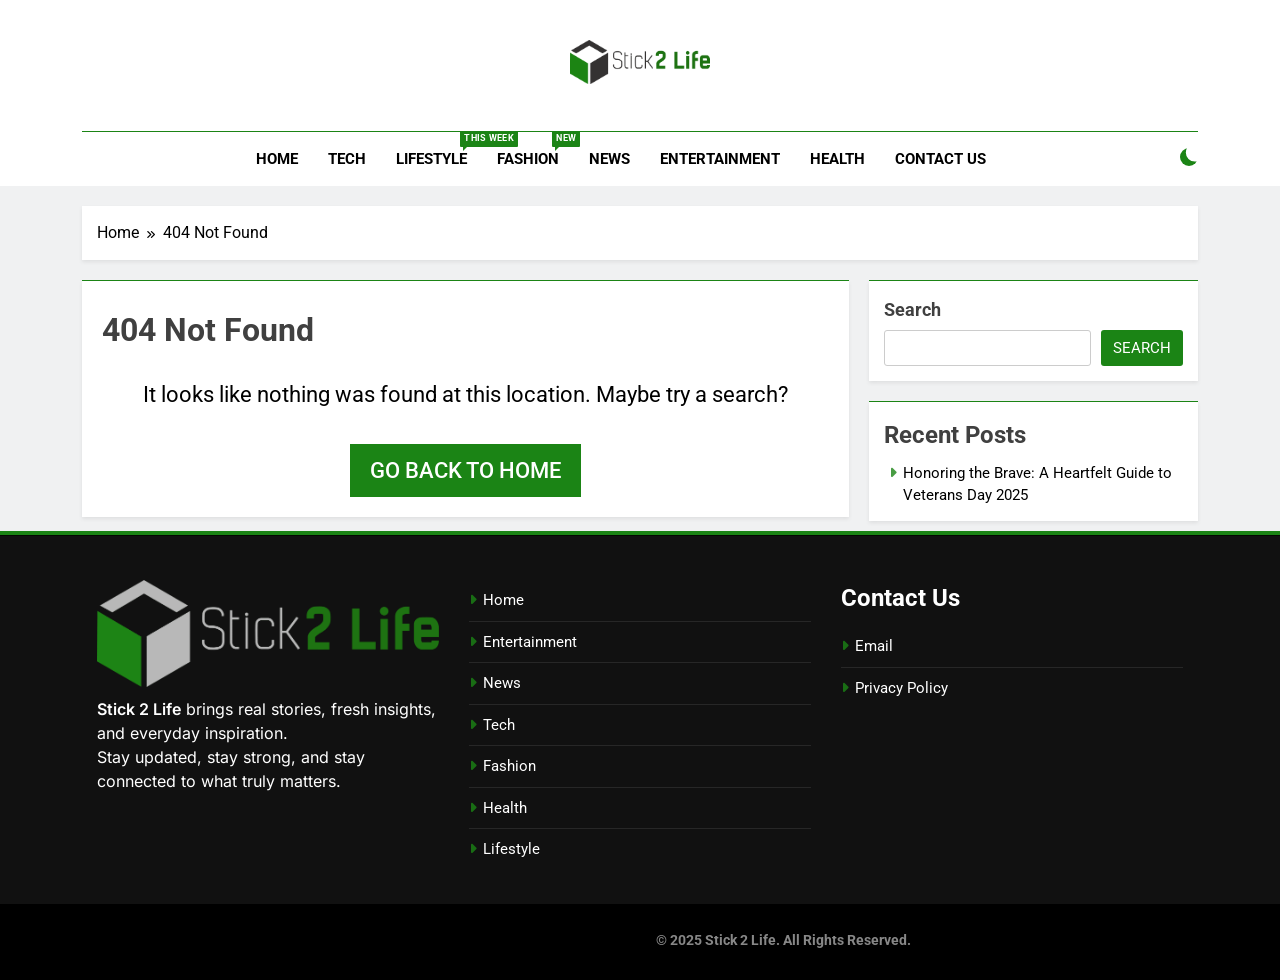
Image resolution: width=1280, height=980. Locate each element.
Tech (347, 159)
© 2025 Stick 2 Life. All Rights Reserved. (783, 940)
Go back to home (465, 470)
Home (277, 159)
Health (837, 159)
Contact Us (940, 159)
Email (874, 646)
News (609, 159)
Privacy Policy (901, 688)
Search (912, 309)
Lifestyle (439, 150)
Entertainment (720, 159)
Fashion (535, 150)
